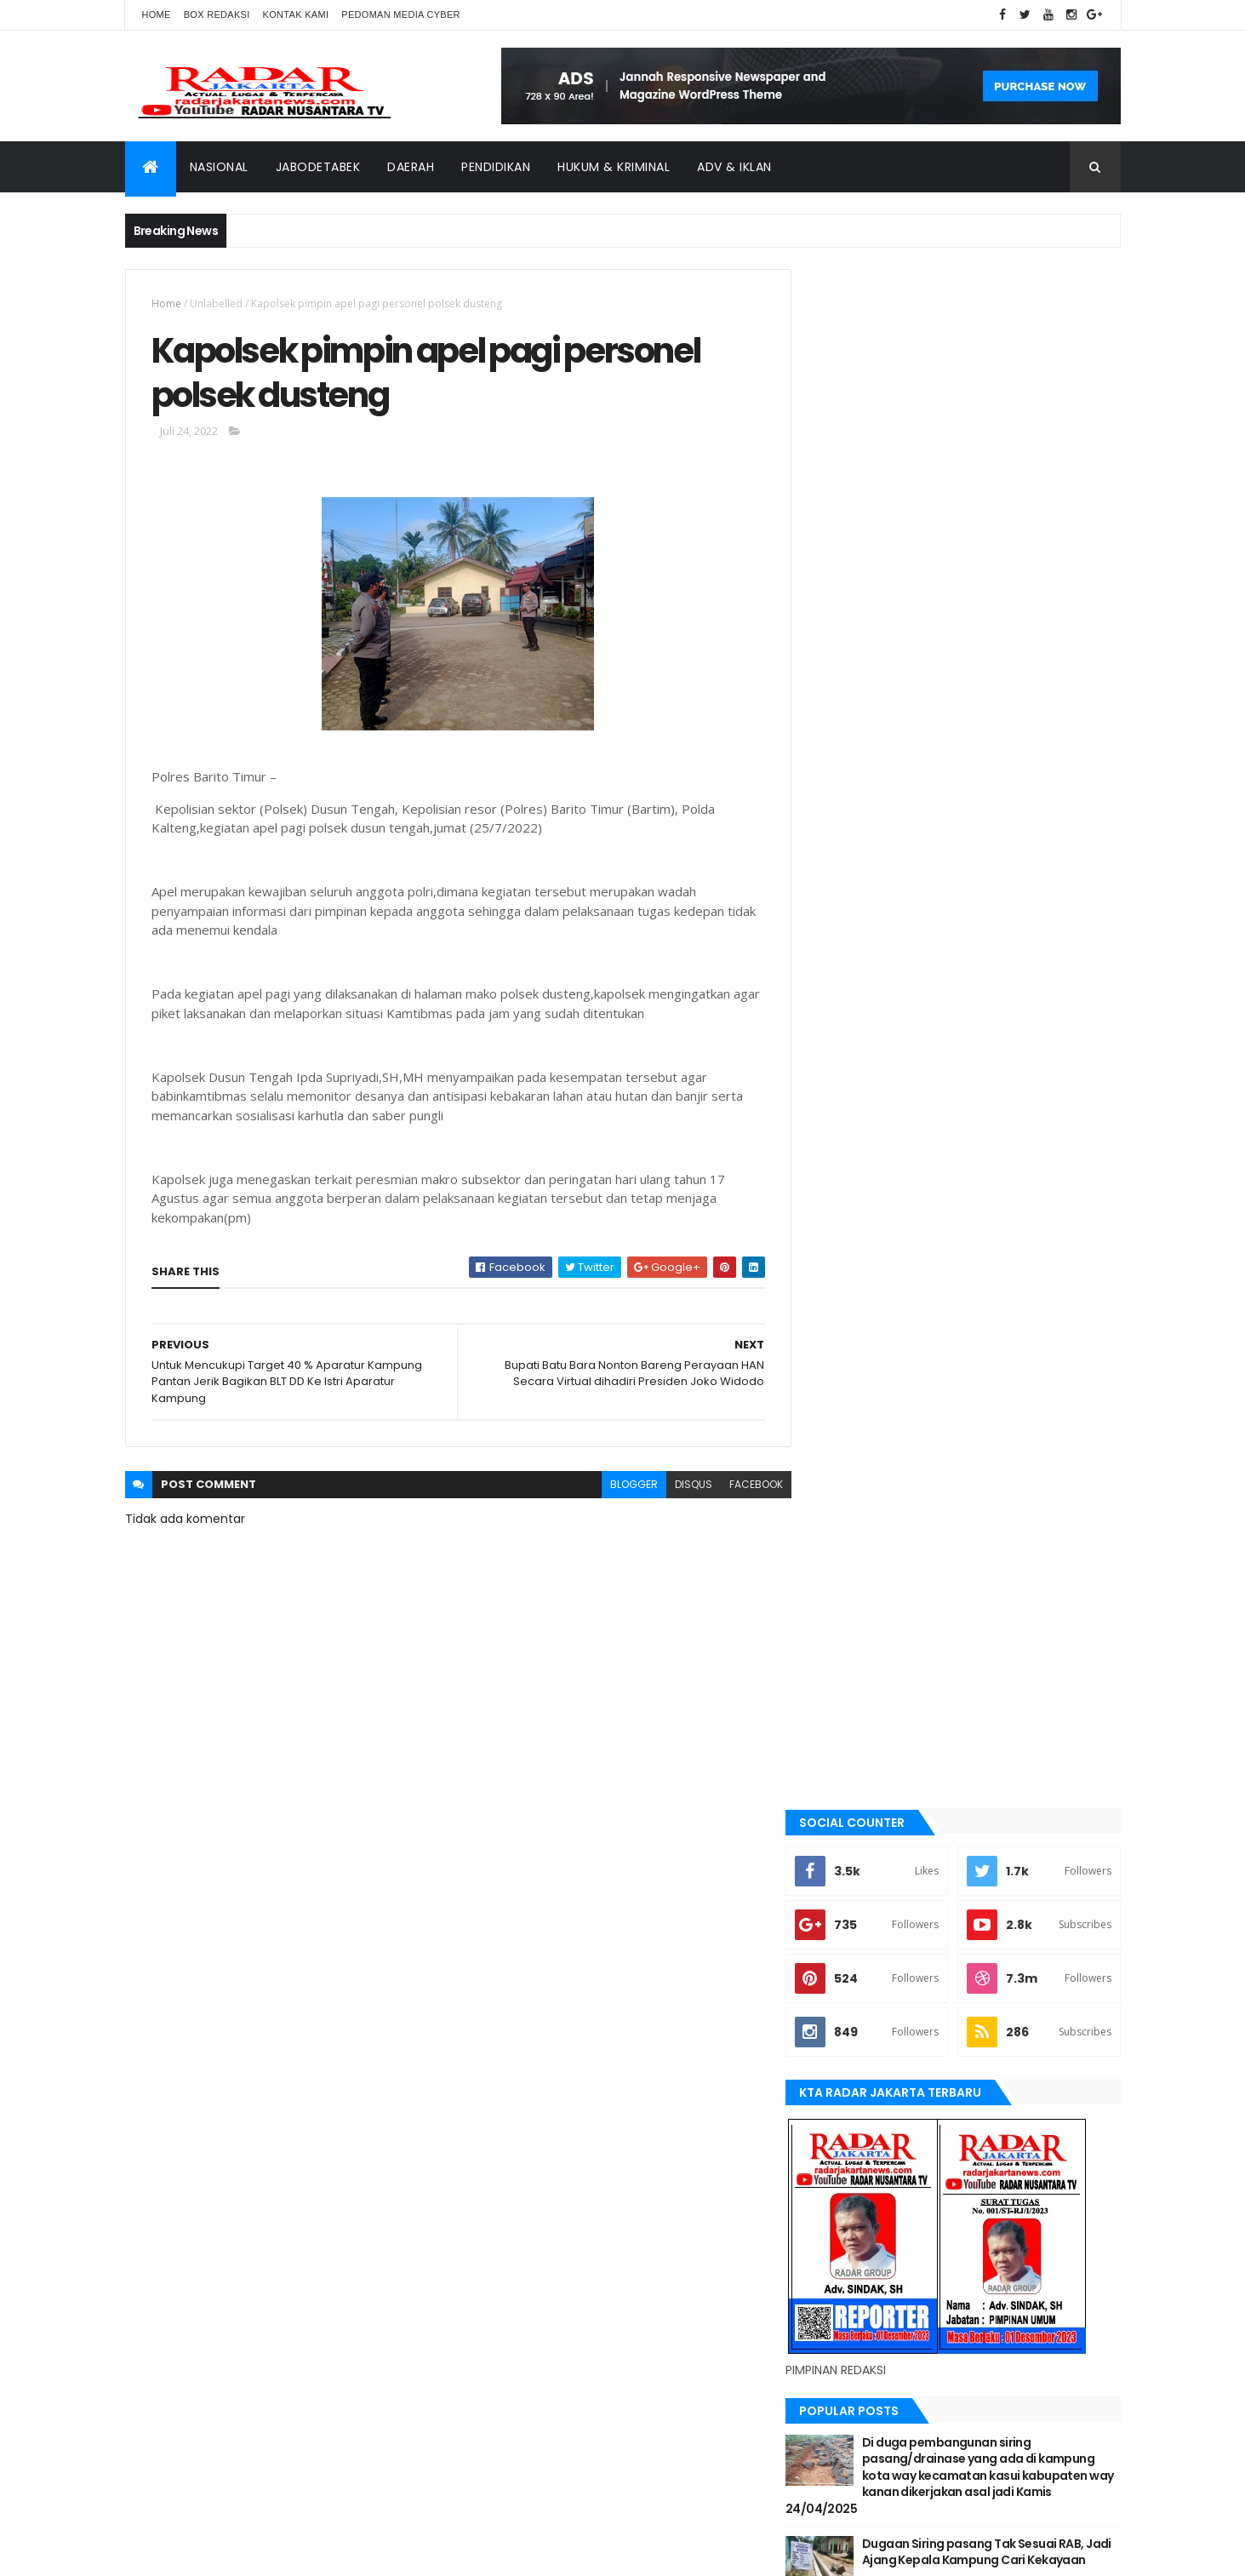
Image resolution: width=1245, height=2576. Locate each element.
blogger (621, 1486)
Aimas (839, 1474)
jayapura (848, 1733)
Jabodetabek (318, 166)
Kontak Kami (296, 14)
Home (156, 14)
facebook (743, 1486)
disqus (681, 1486)
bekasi (840, 1560)
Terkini (842, 1992)
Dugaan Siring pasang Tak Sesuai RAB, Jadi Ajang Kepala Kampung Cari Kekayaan (999, 1020)
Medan (841, 1819)
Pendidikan (495, 166)
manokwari (854, 1791)
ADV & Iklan (734, 166)
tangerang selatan (874, 1963)
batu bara (849, 1531)
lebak (838, 1762)
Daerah (410, 166)
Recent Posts (888, 1148)
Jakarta (845, 1675)
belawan (846, 1589)
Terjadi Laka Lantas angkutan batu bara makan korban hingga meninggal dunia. (1000, 1089)
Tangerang (853, 1935)
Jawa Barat (853, 1704)
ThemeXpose (220, 2552)
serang (843, 1906)
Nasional (219, 166)
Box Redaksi (217, 14)
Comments (1043, 1148)
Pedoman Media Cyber (400, 14)
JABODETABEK (856, 1647)
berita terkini (858, 1618)
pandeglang (855, 1877)
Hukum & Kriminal (613, 166)
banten (842, 1503)
